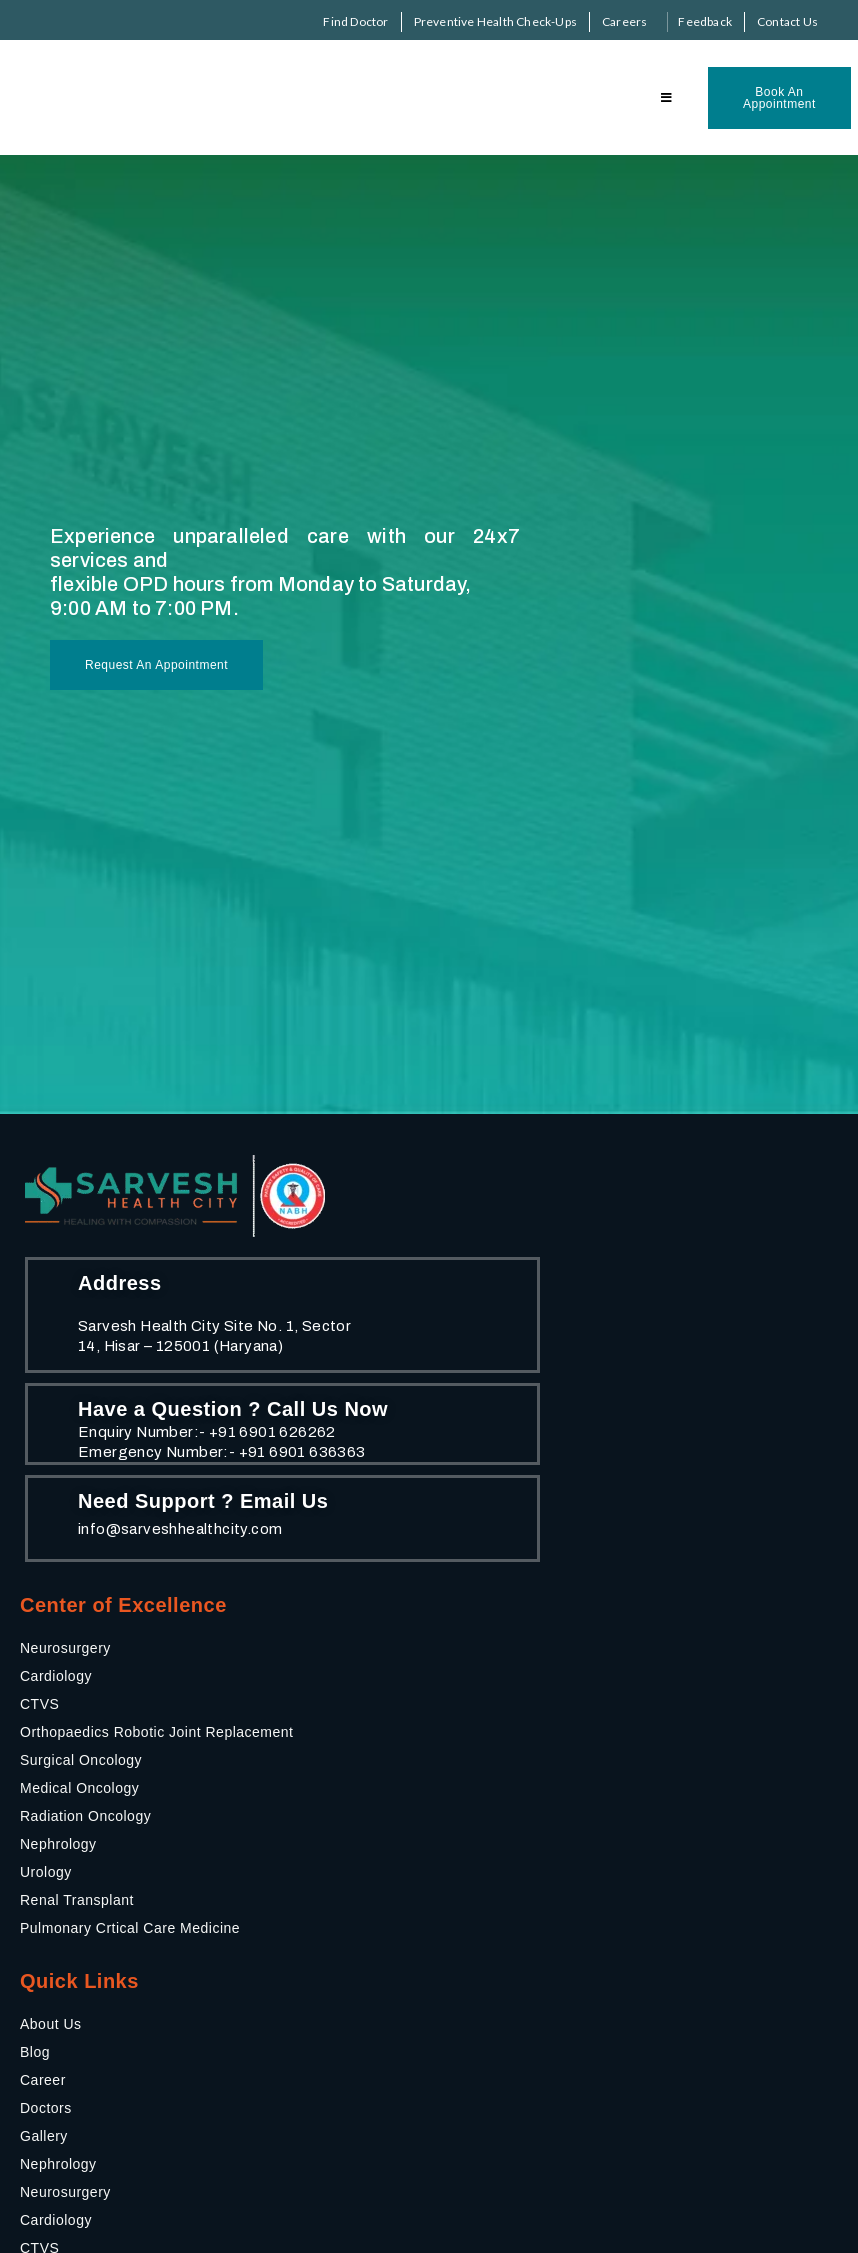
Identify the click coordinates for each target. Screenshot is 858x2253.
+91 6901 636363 (302, 1452)
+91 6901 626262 (272, 1432)
